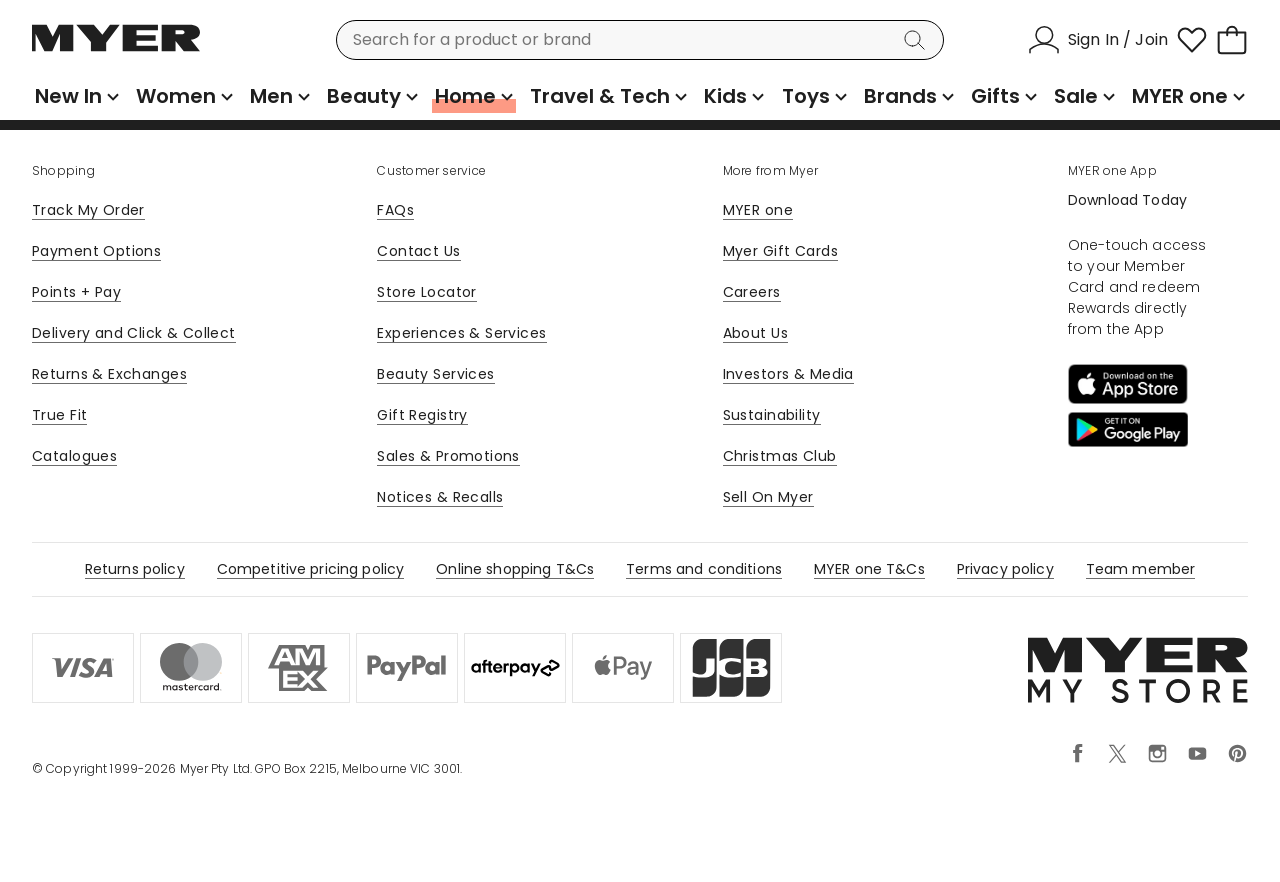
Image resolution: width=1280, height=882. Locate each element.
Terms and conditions (704, 569)
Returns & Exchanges (109, 374)
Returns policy (135, 569)
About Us (755, 333)
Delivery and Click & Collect (134, 333)
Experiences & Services (461, 333)
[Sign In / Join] (1098, 40)
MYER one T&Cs (869, 569)
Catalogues (74, 456)
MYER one (758, 210)
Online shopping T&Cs (515, 569)
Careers (752, 292)
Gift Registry (422, 415)
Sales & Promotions (448, 456)
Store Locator (426, 292)
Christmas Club (780, 456)
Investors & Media (788, 374)
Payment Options (96, 251)
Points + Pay (76, 292)
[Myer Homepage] (116, 49)
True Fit (59, 415)
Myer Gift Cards (780, 251)
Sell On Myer (768, 497)
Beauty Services (435, 374)
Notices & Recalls (440, 497)
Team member (1141, 569)
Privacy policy (1005, 569)
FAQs (395, 210)
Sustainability (772, 415)
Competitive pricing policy (311, 569)
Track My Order (88, 210)
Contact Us (418, 251)
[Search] (918, 40)
